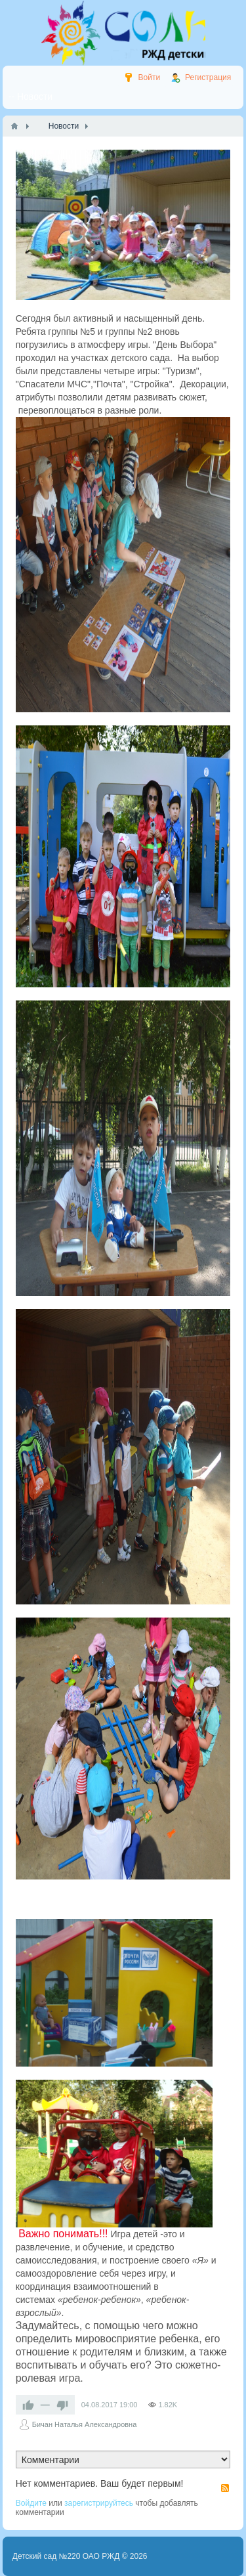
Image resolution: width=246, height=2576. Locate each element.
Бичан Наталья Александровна (84, 2424)
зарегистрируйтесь (98, 2503)
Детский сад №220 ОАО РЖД (66, 2556)
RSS (225, 2488)
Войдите (31, 2503)
